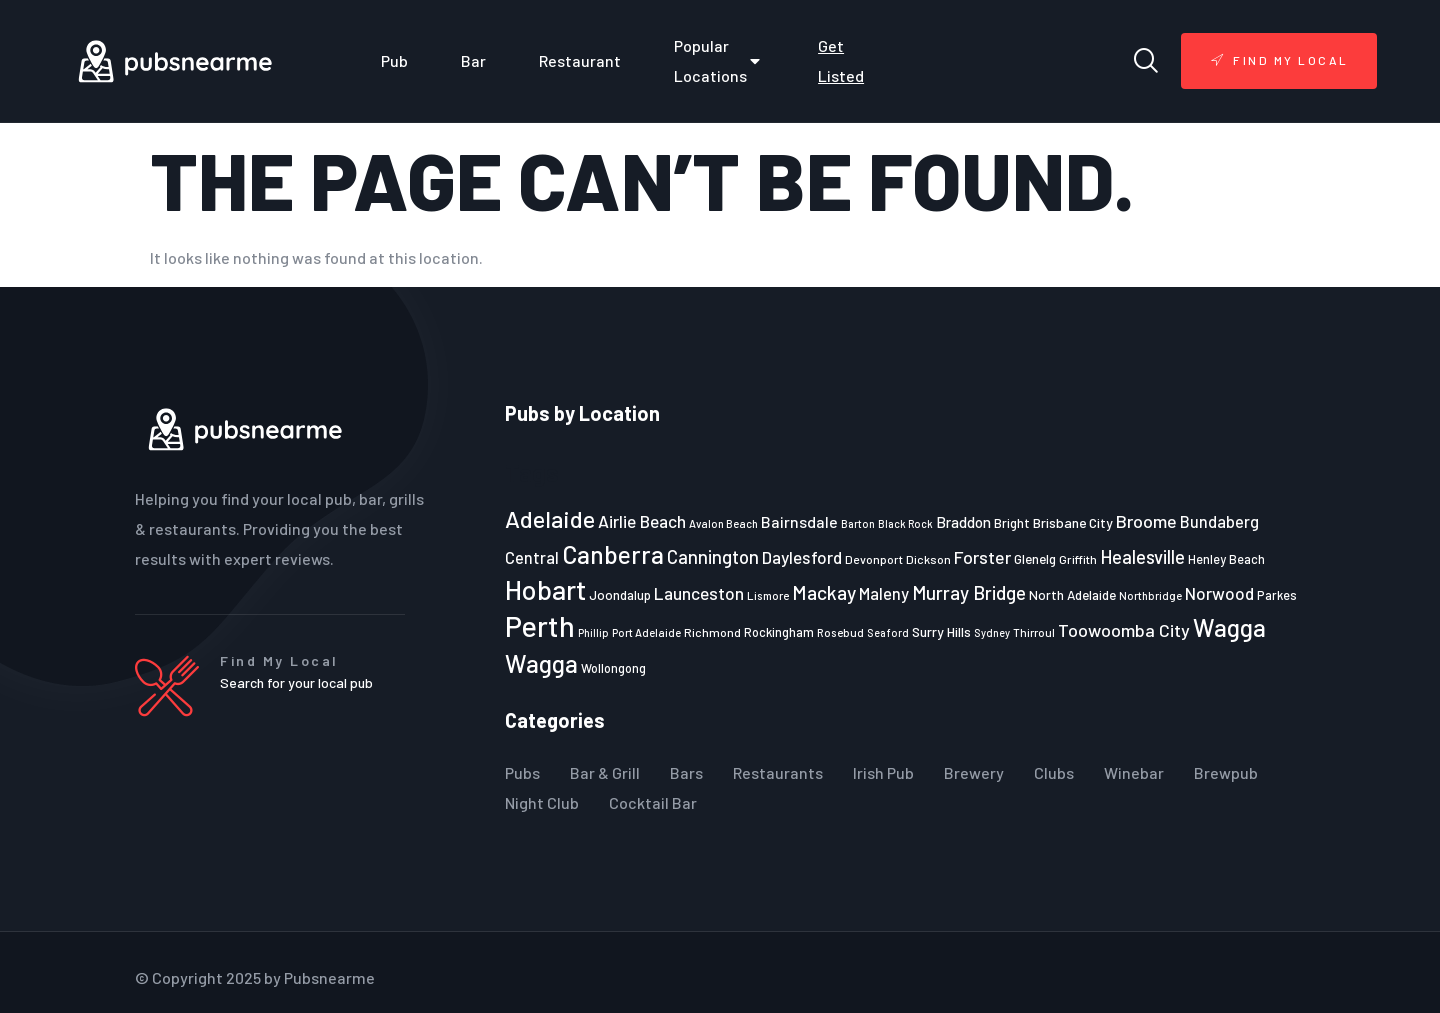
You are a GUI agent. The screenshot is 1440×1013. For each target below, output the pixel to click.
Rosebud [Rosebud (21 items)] (840, 632)
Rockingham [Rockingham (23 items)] (779, 632)
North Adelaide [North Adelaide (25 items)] (1072, 595)
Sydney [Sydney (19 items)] (992, 632)
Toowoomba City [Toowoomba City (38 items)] (1124, 630)
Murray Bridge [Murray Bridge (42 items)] (969, 592)
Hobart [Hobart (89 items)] (545, 589)
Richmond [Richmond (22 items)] (712, 632)
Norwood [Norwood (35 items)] (1219, 593)
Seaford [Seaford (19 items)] (888, 632)
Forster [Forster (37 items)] (982, 557)
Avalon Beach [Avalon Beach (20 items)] (723, 523)
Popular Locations (719, 60)
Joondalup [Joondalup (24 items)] (620, 595)
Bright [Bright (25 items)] (1012, 523)
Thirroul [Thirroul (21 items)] (1034, 632)
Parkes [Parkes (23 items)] (1277, 595)
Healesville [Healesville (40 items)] (1142, 557)
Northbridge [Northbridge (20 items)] (1150, 595)
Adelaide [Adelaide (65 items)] (550, 518)
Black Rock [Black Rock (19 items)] (905, 523)
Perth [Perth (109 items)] (540, 625)
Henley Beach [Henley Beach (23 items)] (1226, 559)
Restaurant (580, 60)
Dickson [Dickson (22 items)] (928, 559)
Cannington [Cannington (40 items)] (713, 557)
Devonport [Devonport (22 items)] (874, 559)
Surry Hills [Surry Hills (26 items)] (941, 631)
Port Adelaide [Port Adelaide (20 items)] (646, 632)
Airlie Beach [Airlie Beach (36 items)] (642, 521)
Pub (394, 60)
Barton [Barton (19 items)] (858, 523)
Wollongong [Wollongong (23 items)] (613, 668)
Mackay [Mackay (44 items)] (824, 592)
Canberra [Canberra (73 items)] (613, 554)
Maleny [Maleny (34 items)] (884, 593)
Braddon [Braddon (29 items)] (963, 522)
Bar (473, 60)
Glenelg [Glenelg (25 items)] (1035, 559)
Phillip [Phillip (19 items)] (593, 632)
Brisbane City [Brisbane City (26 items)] (1073, 522)
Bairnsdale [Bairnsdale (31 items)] (799, 521)
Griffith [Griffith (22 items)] (1078, 559)
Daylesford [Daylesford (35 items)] (802, 557)
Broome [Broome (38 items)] (1146, 521)
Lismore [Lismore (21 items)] (768, 595)
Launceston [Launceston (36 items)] (699, 593)
